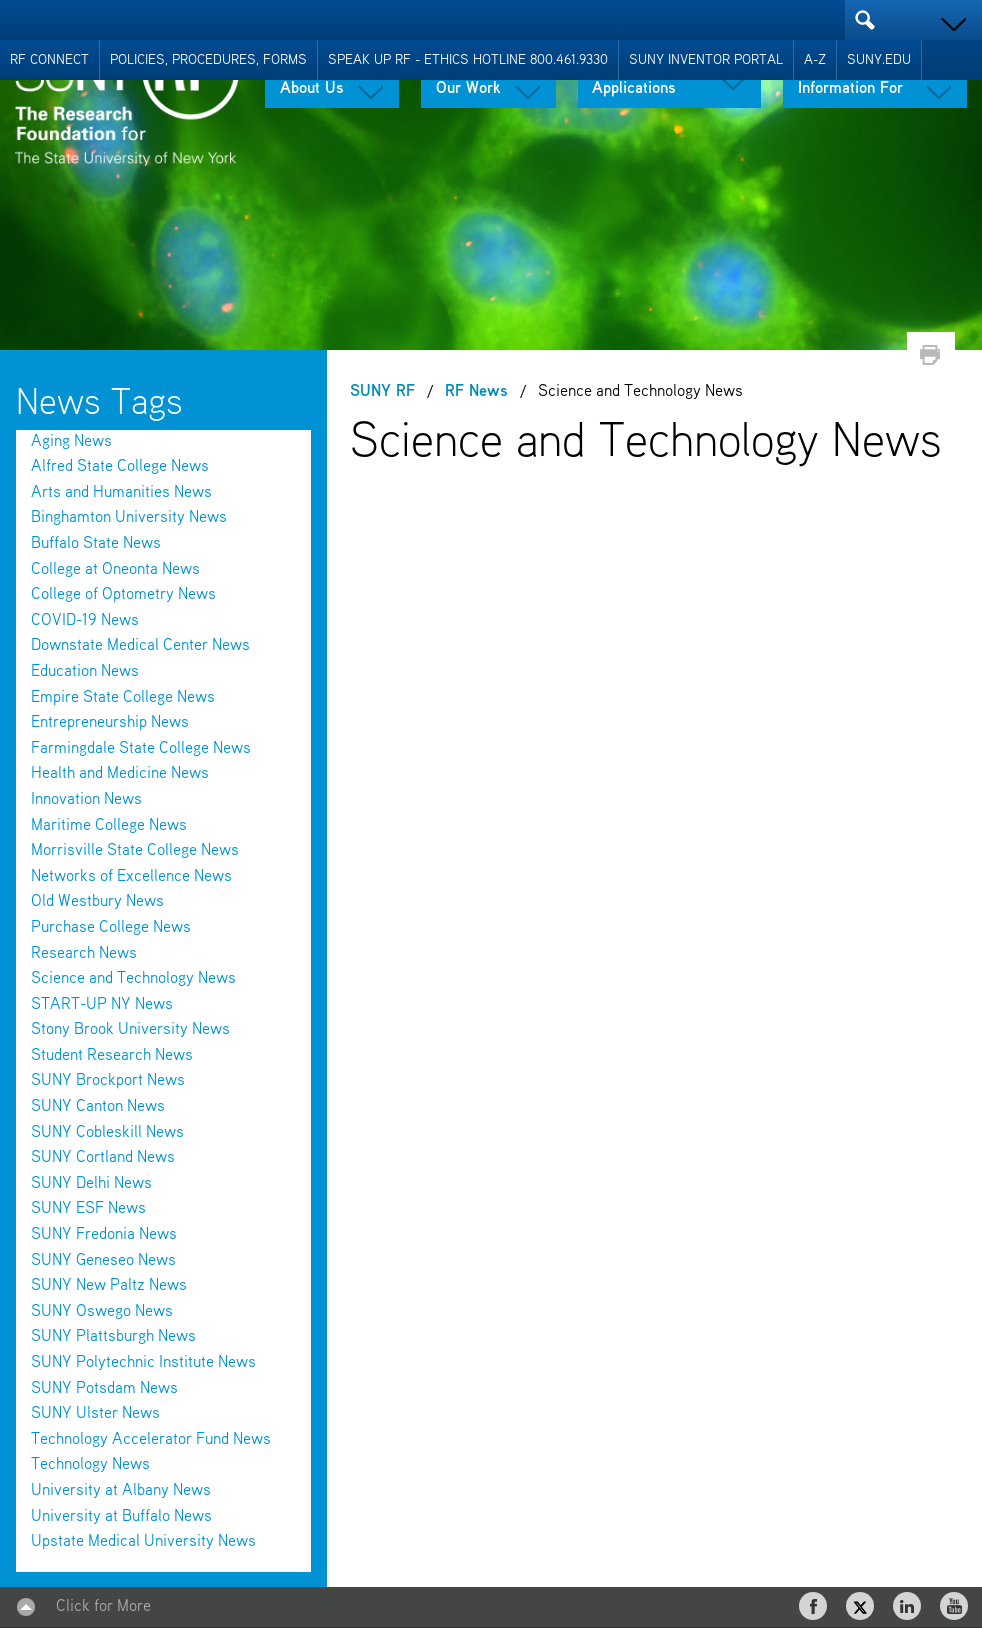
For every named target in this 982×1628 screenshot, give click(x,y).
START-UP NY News (102, 1005)
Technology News (90, 1465)
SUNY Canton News (98, 1107)
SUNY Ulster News (95, 1414)
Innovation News (86, 800)
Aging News (71, 442)
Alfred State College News (120, 467)
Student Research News (112, 1056)
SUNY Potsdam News (104, 1389)
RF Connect (49, 60)
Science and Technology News (133, 979)
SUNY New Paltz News (109, 1286)
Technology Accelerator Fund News (151, 1440)
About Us (312, 89)
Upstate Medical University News (143, 1542)
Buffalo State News (96, 544)
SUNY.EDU (879, 60)
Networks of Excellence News (131, 877)
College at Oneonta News (115, 570)
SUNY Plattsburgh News (113, 1337)
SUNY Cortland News (103, 1158)
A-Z (815, 60)
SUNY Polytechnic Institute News (143, 1363)
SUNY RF (382, 392)
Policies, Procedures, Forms (208, 60)
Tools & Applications (634, 81)
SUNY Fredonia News (104, 1235)
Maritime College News (109, 826)
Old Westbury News (97, 902)
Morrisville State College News (135, 851)
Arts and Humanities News (121, 493)
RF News (476, 392)
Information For (850, 89)
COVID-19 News (85, 621)
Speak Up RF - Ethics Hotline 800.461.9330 (468, 60)
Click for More (103, 1607)
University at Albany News (121, 1491)
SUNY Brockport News (108, 1081)
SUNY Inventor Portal (706, 60)
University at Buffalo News (121, 1517)
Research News (84, 954)
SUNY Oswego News (102, 1312)
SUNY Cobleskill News (107, 1133)
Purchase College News (111, 928)
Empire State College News (123, 698)
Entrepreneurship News (110, 723)
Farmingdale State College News (141, 749)
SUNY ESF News (88, 1209)
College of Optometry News (123, 595)
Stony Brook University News (130, 1030)
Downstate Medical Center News (140, 646)
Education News (85, 672)
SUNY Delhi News (91, 1184)
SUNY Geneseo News (103, 1261)
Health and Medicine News (120, 774)
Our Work (468, 89)
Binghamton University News (129, 518)
